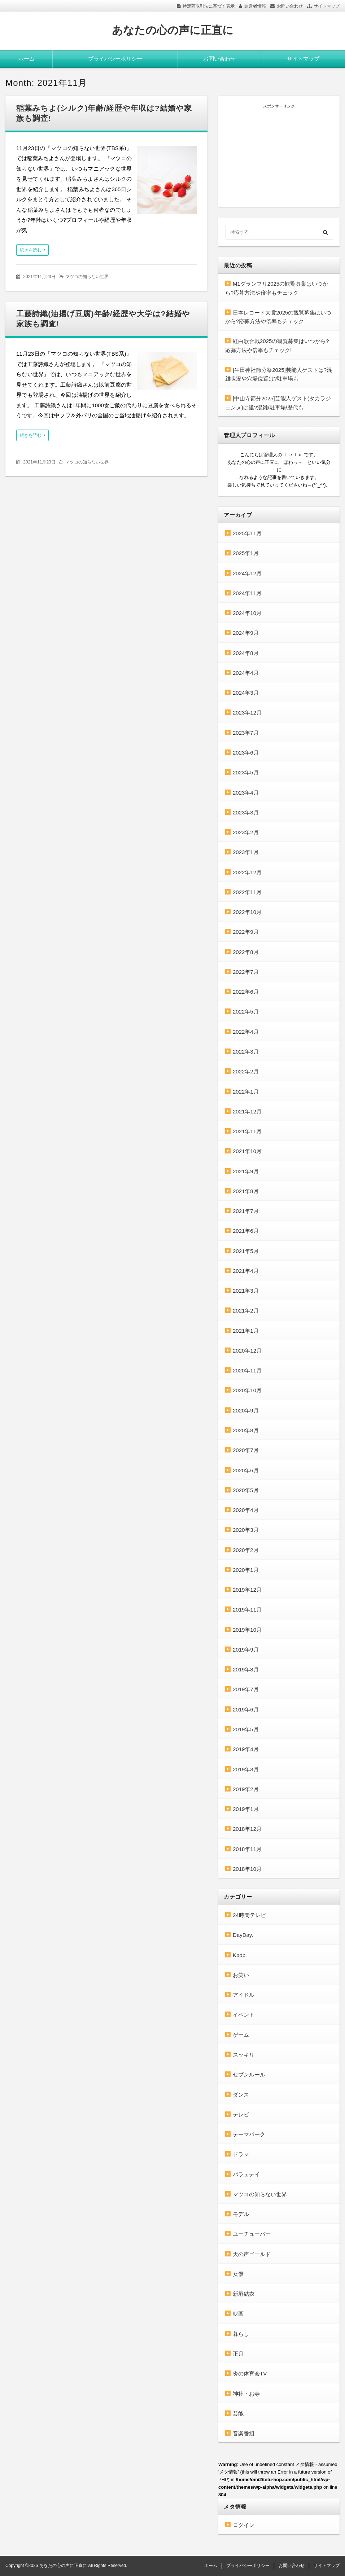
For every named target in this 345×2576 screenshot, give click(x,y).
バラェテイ (246, 2174)
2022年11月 (247, 892)
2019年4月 (246, 1749)
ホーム (26, 59)
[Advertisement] (279, 154)
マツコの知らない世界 (87, 276)
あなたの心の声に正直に (172, 30)
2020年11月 (247, 1370)
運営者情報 (255, 6)
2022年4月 (246, 1032)
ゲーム (241, 2035)
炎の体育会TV (250, 2373)
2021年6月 (246, 1231)
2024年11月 (247, 593)
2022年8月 (246, 952)
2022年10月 (247, 912)
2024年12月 (247, 573)
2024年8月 (246, 653)
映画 (238, 2314)
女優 (238, 2274)
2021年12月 (247, 1111)
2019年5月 (246, 1729)
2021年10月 (247, 1151)
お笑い (241, 1975)
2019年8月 (246, 1669)
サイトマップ (327, 6)
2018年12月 (247, 1829)
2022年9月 (246, 932)
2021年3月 (246, 1291)
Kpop (239, 1955)
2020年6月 (246, 1470)
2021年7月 (246, 1211)
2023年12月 (247, 712)
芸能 (238, 2413)
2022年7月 (246, 972)
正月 (238, 2354)
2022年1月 (246, 1092)
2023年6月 (246, 752)
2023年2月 (246, 832)
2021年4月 (246, 1271)
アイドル (243, 1995)
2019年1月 (246, 1809)
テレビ (241, 2114)
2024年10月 (247, 613)
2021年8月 (246, 1191)
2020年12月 (247, 1351)
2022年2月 (246, 1071)
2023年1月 (246, 852)
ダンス (241, 2095)
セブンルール (249, 2074)
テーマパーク (249, 2134)
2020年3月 (246, 1530)
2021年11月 (247, 1131)
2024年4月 (246, 673)
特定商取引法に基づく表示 (209, 6)
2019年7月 (246, 1689)
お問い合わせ (290, 6)
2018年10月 (247, 1869)
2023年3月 (246, 812)
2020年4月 (246, 1510)
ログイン (243, 2525)
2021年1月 (246, 1331)
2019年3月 (246, 1769)
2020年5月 (246, 1490)
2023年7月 (246, 733)
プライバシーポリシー (115, 59)
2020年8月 (246, 1430)
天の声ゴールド (252, 2254)
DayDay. (243, 1935)
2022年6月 (246, 992)
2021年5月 (246, 1251)
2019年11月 (247, 1609)
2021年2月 (246, 1310)
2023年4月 (246, 793)
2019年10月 (247, 1630)
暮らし (241, 2334)
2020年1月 (246, 1570)
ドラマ (241, 2154)
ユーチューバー (252, 2234)
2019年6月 (246, 1709)
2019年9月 (246, 1650)
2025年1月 (246, 553)
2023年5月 (246, 772)
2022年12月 (247, 872)
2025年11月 (247, 533)
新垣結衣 (243, 2294)
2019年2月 (246, 1789)
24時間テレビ (249, 1915)
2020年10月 (247, 1390)
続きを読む (31, 249)
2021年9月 (246, 1171)
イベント (243, 2015)
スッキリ (243, 2055)
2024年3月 (246, 693)
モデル (241, 2214)
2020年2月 (246, 1550)
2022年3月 (246, 1052)
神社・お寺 (246, 2394)
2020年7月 (246, 1450)
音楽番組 (243, 2433)
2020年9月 (246, 1410)
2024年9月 (246, 633)
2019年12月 (247, 1590)
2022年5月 (246, 1011)
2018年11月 (247, 1849)
